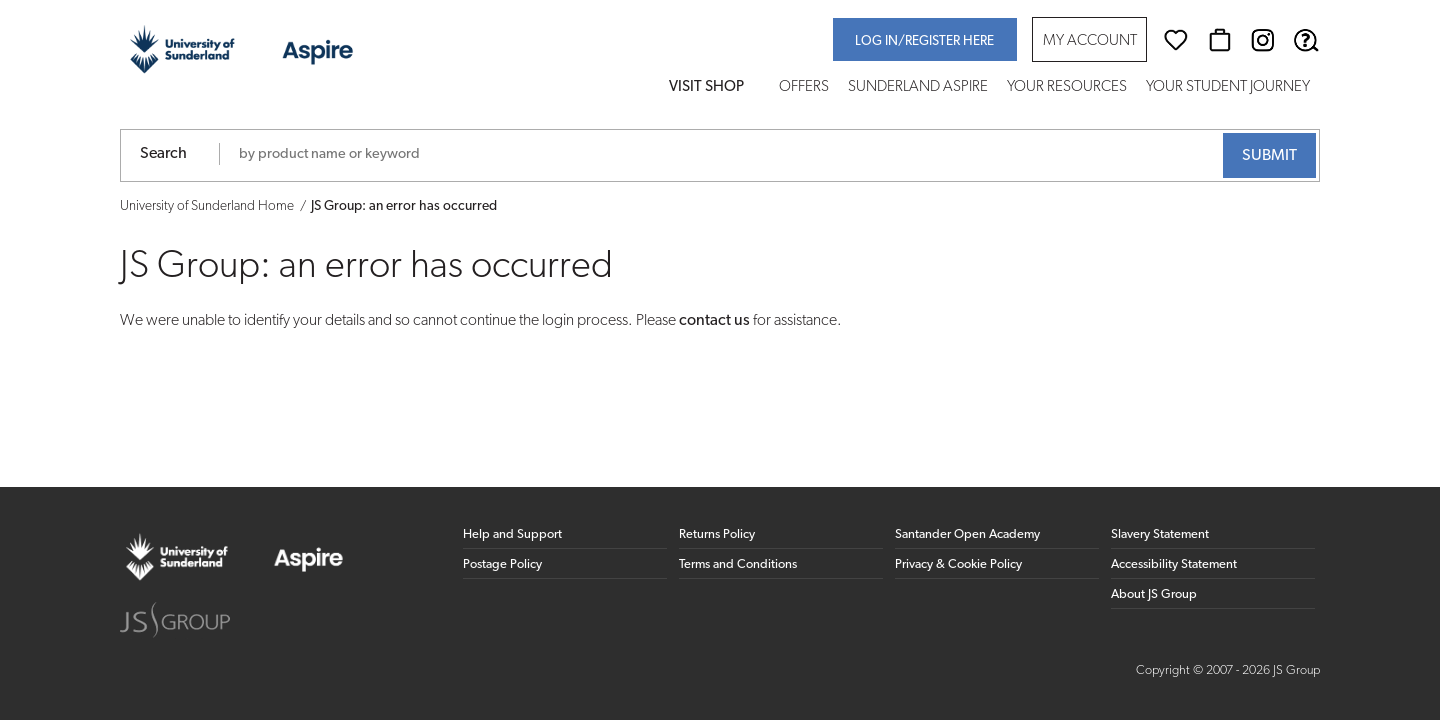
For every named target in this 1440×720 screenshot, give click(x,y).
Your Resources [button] (1067, 87)
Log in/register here (924, 41)
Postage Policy (502, 564)
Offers (804, 87)
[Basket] (1220, 40)
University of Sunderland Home (207, 206)
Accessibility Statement (1174, 564)
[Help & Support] (1306, 40)
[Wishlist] (1176, 40)
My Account (1090, 41)
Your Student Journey (1228, 87)
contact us (714, 321)
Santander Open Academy (967, 534)
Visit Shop (706, 87)
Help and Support (512, 534)
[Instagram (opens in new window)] (1263, 40)
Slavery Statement (1160, 534)
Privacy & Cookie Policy (958, 564)
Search (163, 154)
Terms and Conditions (738, 564)
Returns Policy (717, 534)
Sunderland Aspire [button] (918, 87)
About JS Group (1154, 594)
